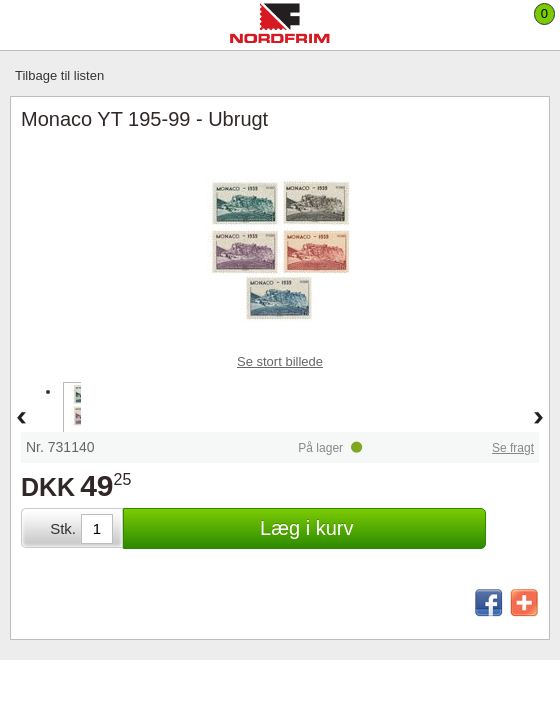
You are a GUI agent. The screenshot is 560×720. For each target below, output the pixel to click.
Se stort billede (280, 361)
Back (21, 419)
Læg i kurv (306, 528)
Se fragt (513, 448)
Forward (539, 419)
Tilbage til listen (59, 75)
